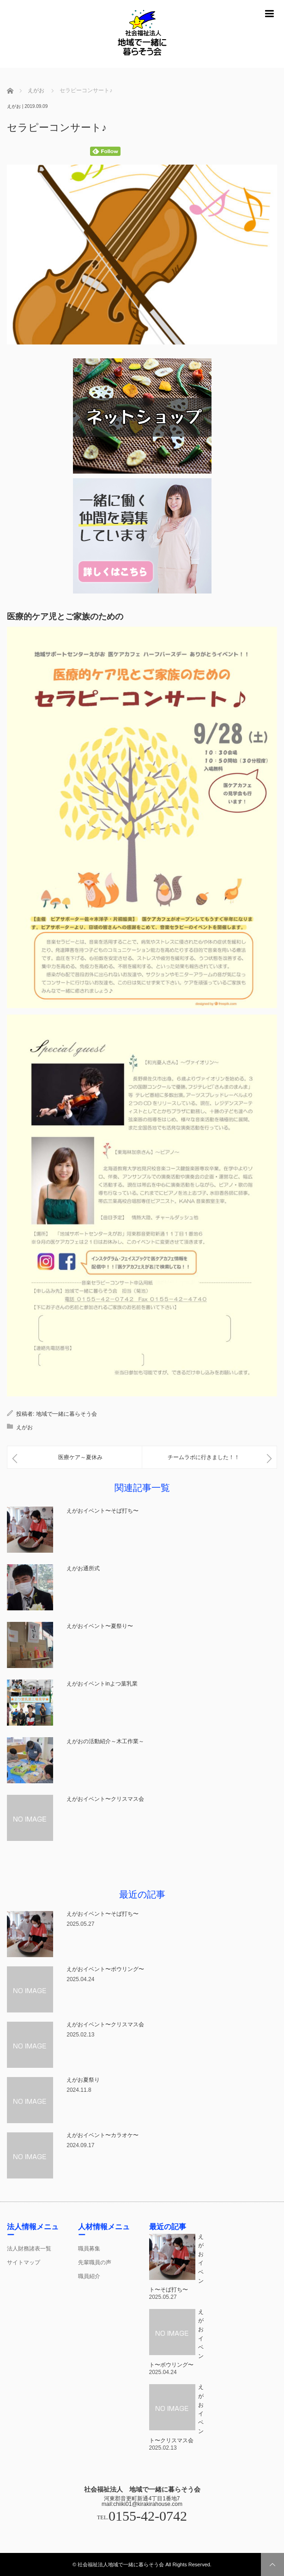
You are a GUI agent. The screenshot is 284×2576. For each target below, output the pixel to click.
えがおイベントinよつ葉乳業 (104, 1683)
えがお (14, 106)
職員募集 (89, 2248)
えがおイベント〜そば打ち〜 (102, 1511)
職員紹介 (89, 2276)
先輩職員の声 (94, 2262)
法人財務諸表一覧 (29, 2248)
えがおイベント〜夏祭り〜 (99, 1626)
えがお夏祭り (83, 2080)
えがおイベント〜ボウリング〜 (105, 1969)
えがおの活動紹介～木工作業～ (105, 1741)
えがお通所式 (83, 1568)
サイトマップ (23, 2262)
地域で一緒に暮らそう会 (66, 1414)
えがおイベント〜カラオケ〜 (102, 2135)
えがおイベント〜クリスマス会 (105, 1799)
